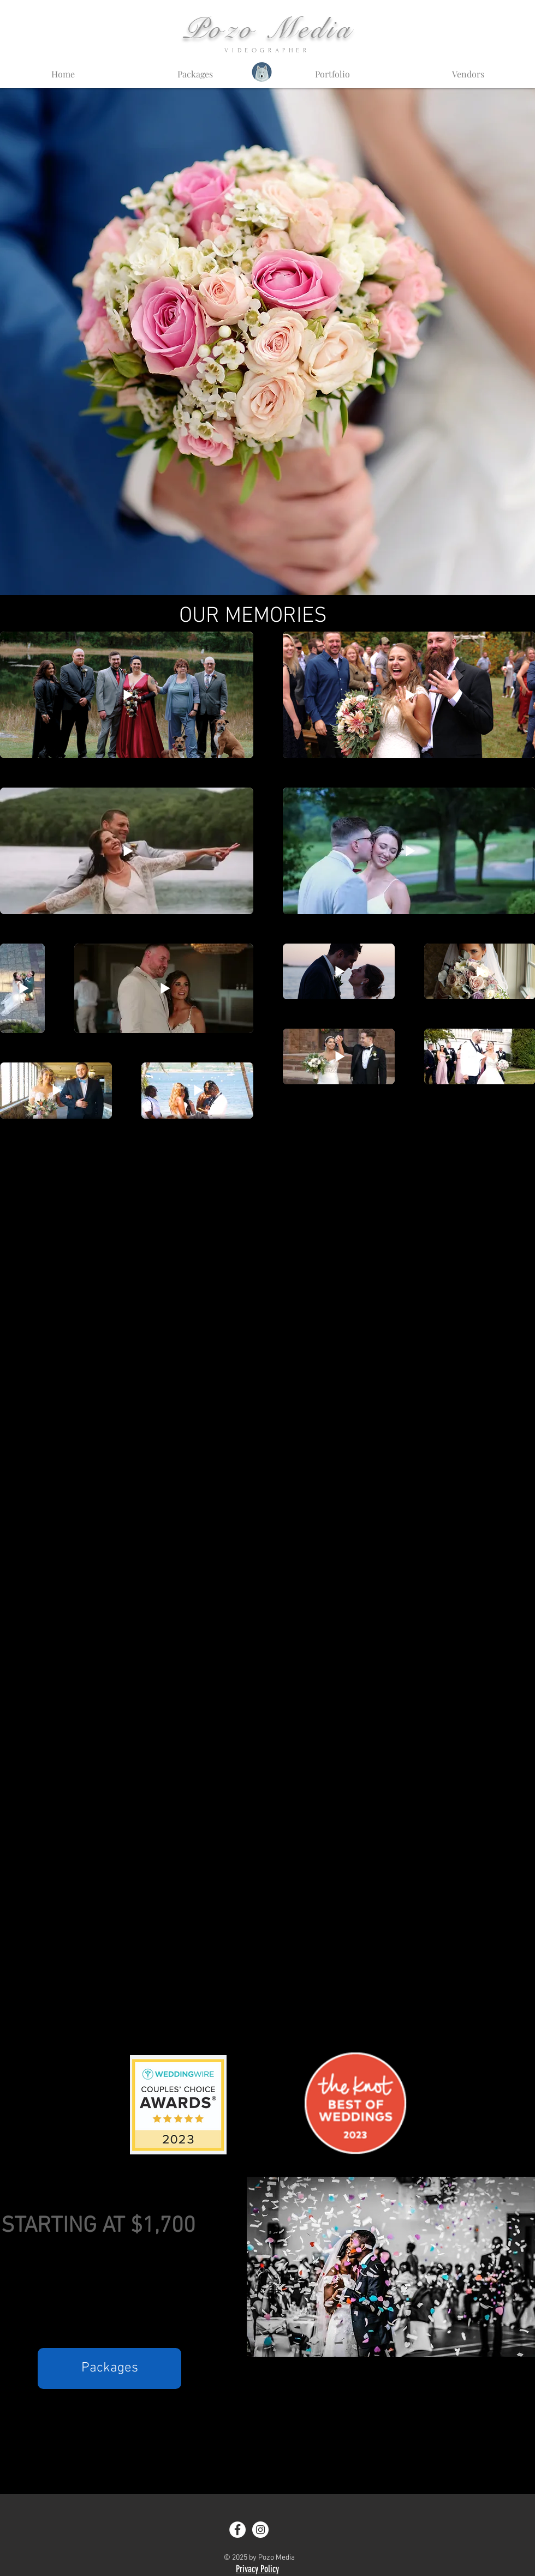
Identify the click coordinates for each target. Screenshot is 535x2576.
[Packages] (109, 2368)
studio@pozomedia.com (275, 2436)
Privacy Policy (257, 2569)
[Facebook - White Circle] (237, 2529)
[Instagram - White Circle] (260, 2529)
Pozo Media (268, 28)
